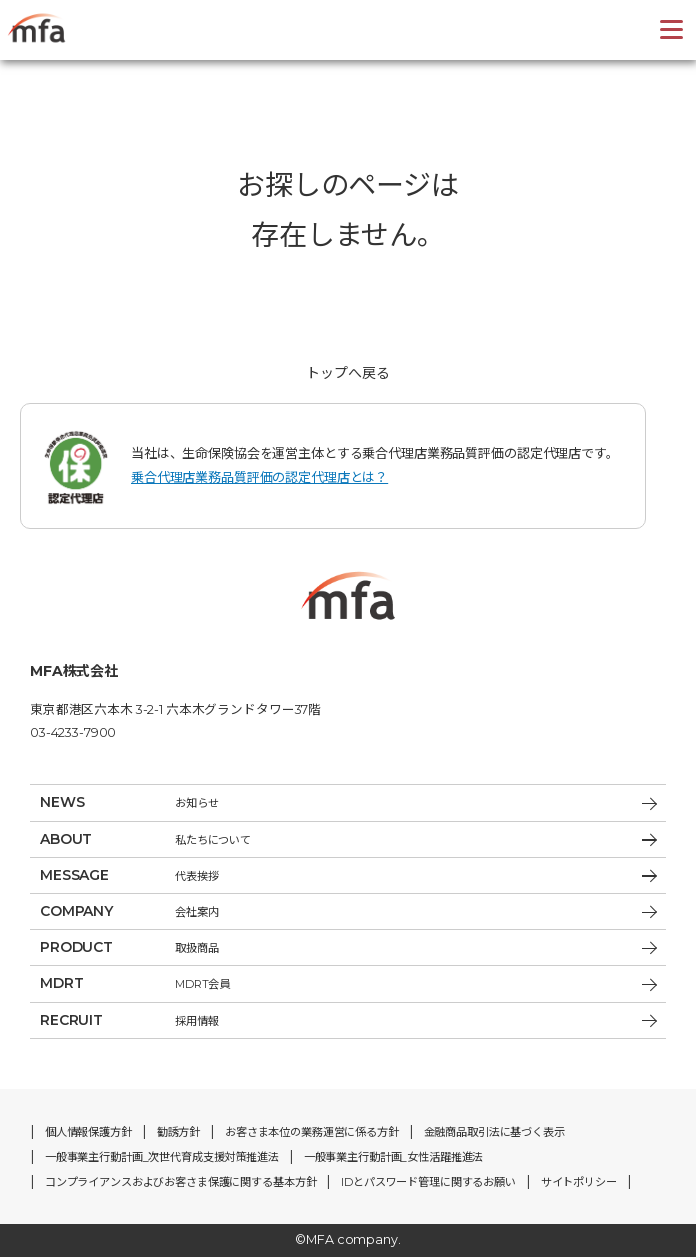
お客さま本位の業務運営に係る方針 (312, 1132)
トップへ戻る (347, 373)
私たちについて (348, 839)
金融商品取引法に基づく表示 (494, 1132)
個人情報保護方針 (88, 1132)
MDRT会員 (348, 983)
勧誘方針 (178, 1132)
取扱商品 (348, 947)
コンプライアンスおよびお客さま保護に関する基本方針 (181, 1182)
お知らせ (348, 802)
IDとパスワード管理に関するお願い (428, 1182)
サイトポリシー (579, 1182)
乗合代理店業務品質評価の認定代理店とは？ (259, 477)
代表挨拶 (348, 875)
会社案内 (348, 911)
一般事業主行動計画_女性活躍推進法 (394, 1157)
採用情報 (348, 1020)
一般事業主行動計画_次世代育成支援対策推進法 (162, 1157)
